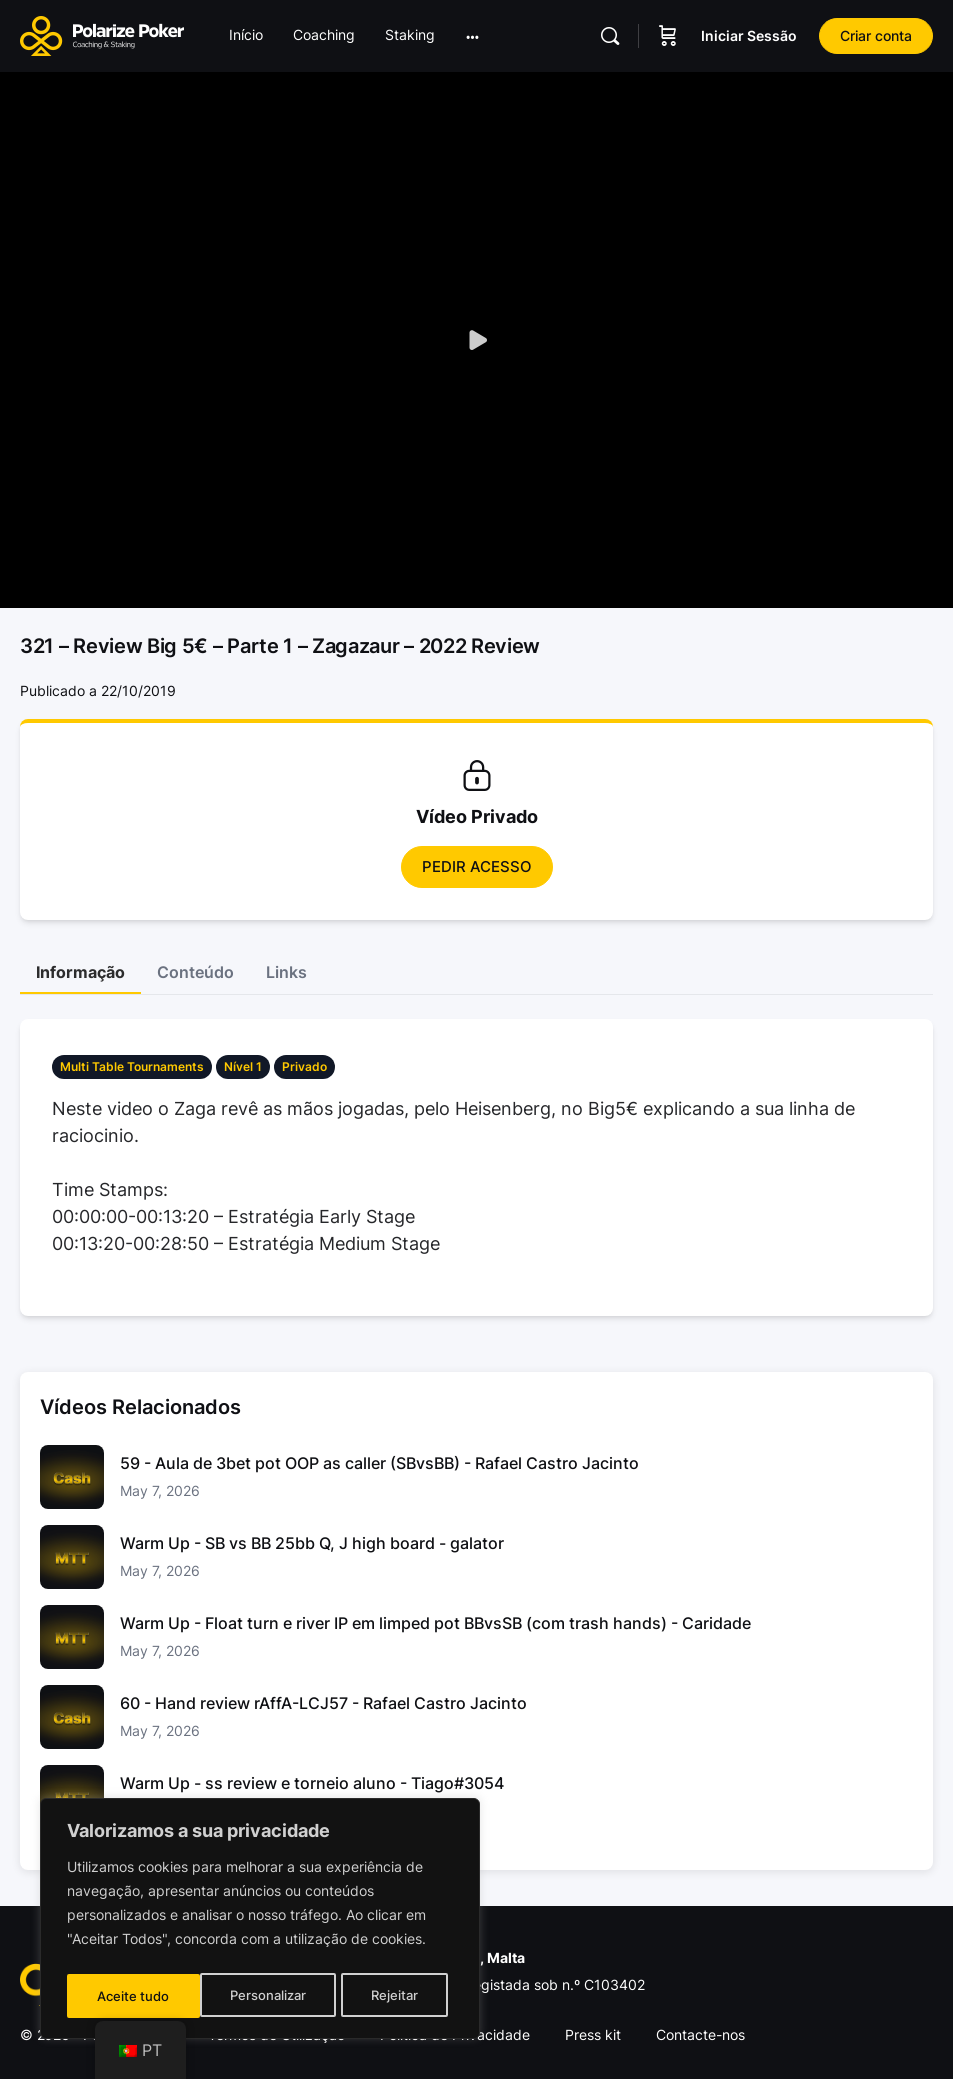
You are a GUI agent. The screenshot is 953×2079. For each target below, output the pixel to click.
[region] (260, 1922)
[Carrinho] (668, 36)
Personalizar (134, 1995)
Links (286, 972)
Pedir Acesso (477, 866)
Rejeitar (262, 1995)
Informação (80, 972)
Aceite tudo (388, 1995)
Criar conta (876, 35)
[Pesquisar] (610, 36)
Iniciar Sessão (749, 35)
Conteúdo (195, 972)
